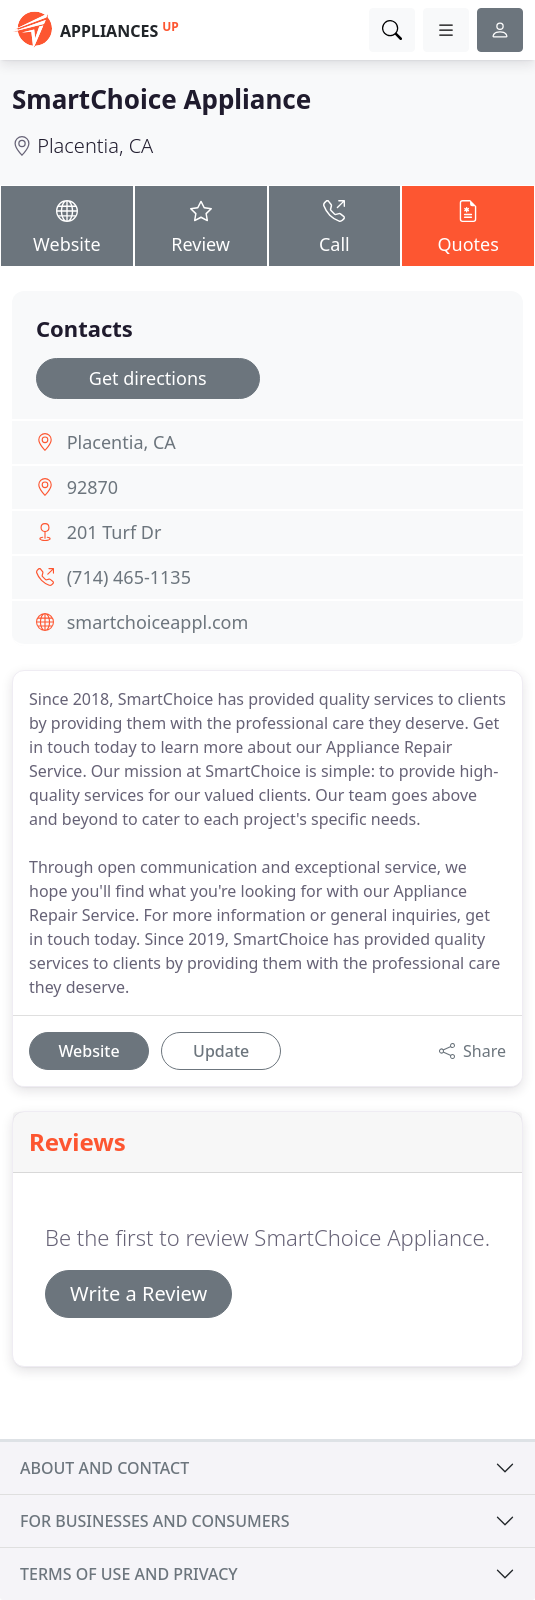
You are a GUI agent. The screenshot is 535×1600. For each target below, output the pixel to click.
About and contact (104, 1468)
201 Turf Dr (114, 532)
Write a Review (138, 1293)
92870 (92, 487)
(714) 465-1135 (129, 577)
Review (201, 225)
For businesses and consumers (154, 1521)
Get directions (148, 378)
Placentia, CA (95, 145)
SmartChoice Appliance (161, 99)
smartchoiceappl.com (158, 622)
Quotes (468, 225)
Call (335, 225)
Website (67, 225)
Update (221, 1051)
